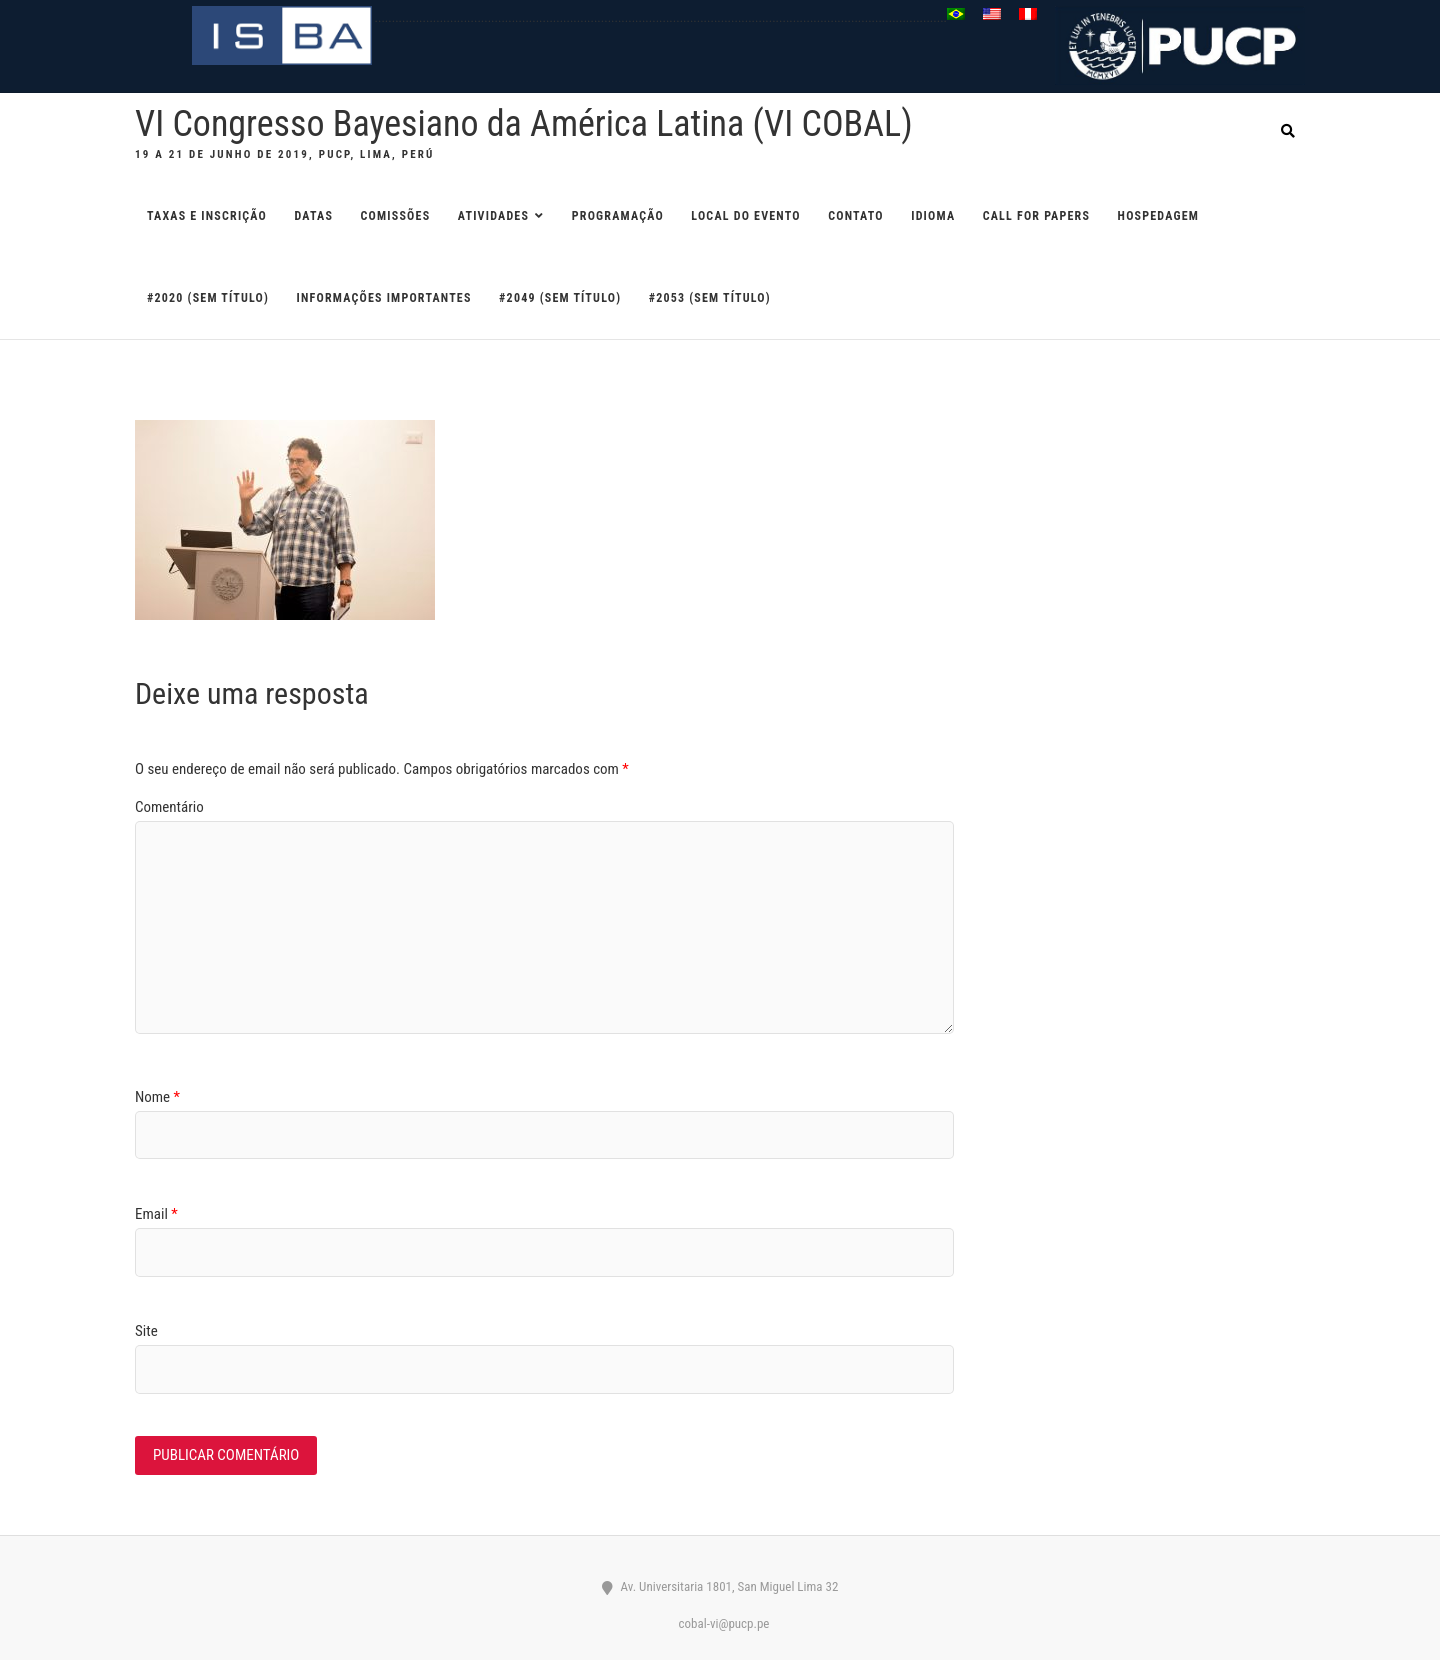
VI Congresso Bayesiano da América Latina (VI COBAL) (524, 124)
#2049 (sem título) (560, 298)
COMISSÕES (396, 216)
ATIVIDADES (493, 216)
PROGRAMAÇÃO (618, 216)
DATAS (314, 216)
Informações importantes (384, 298)
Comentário (169, 807)
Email (156, 1214)
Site (146, 1331)
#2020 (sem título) (208, 298)
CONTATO (856, 216)
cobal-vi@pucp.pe (720, 1623)
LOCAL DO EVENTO (745, 216)
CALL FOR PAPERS (1036, 216)
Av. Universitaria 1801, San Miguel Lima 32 (720, 1586)
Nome (157, 1097)
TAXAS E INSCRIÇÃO (207, 216)
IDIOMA (933, 216)
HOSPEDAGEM (1159, 216)
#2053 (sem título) (710, 298)
